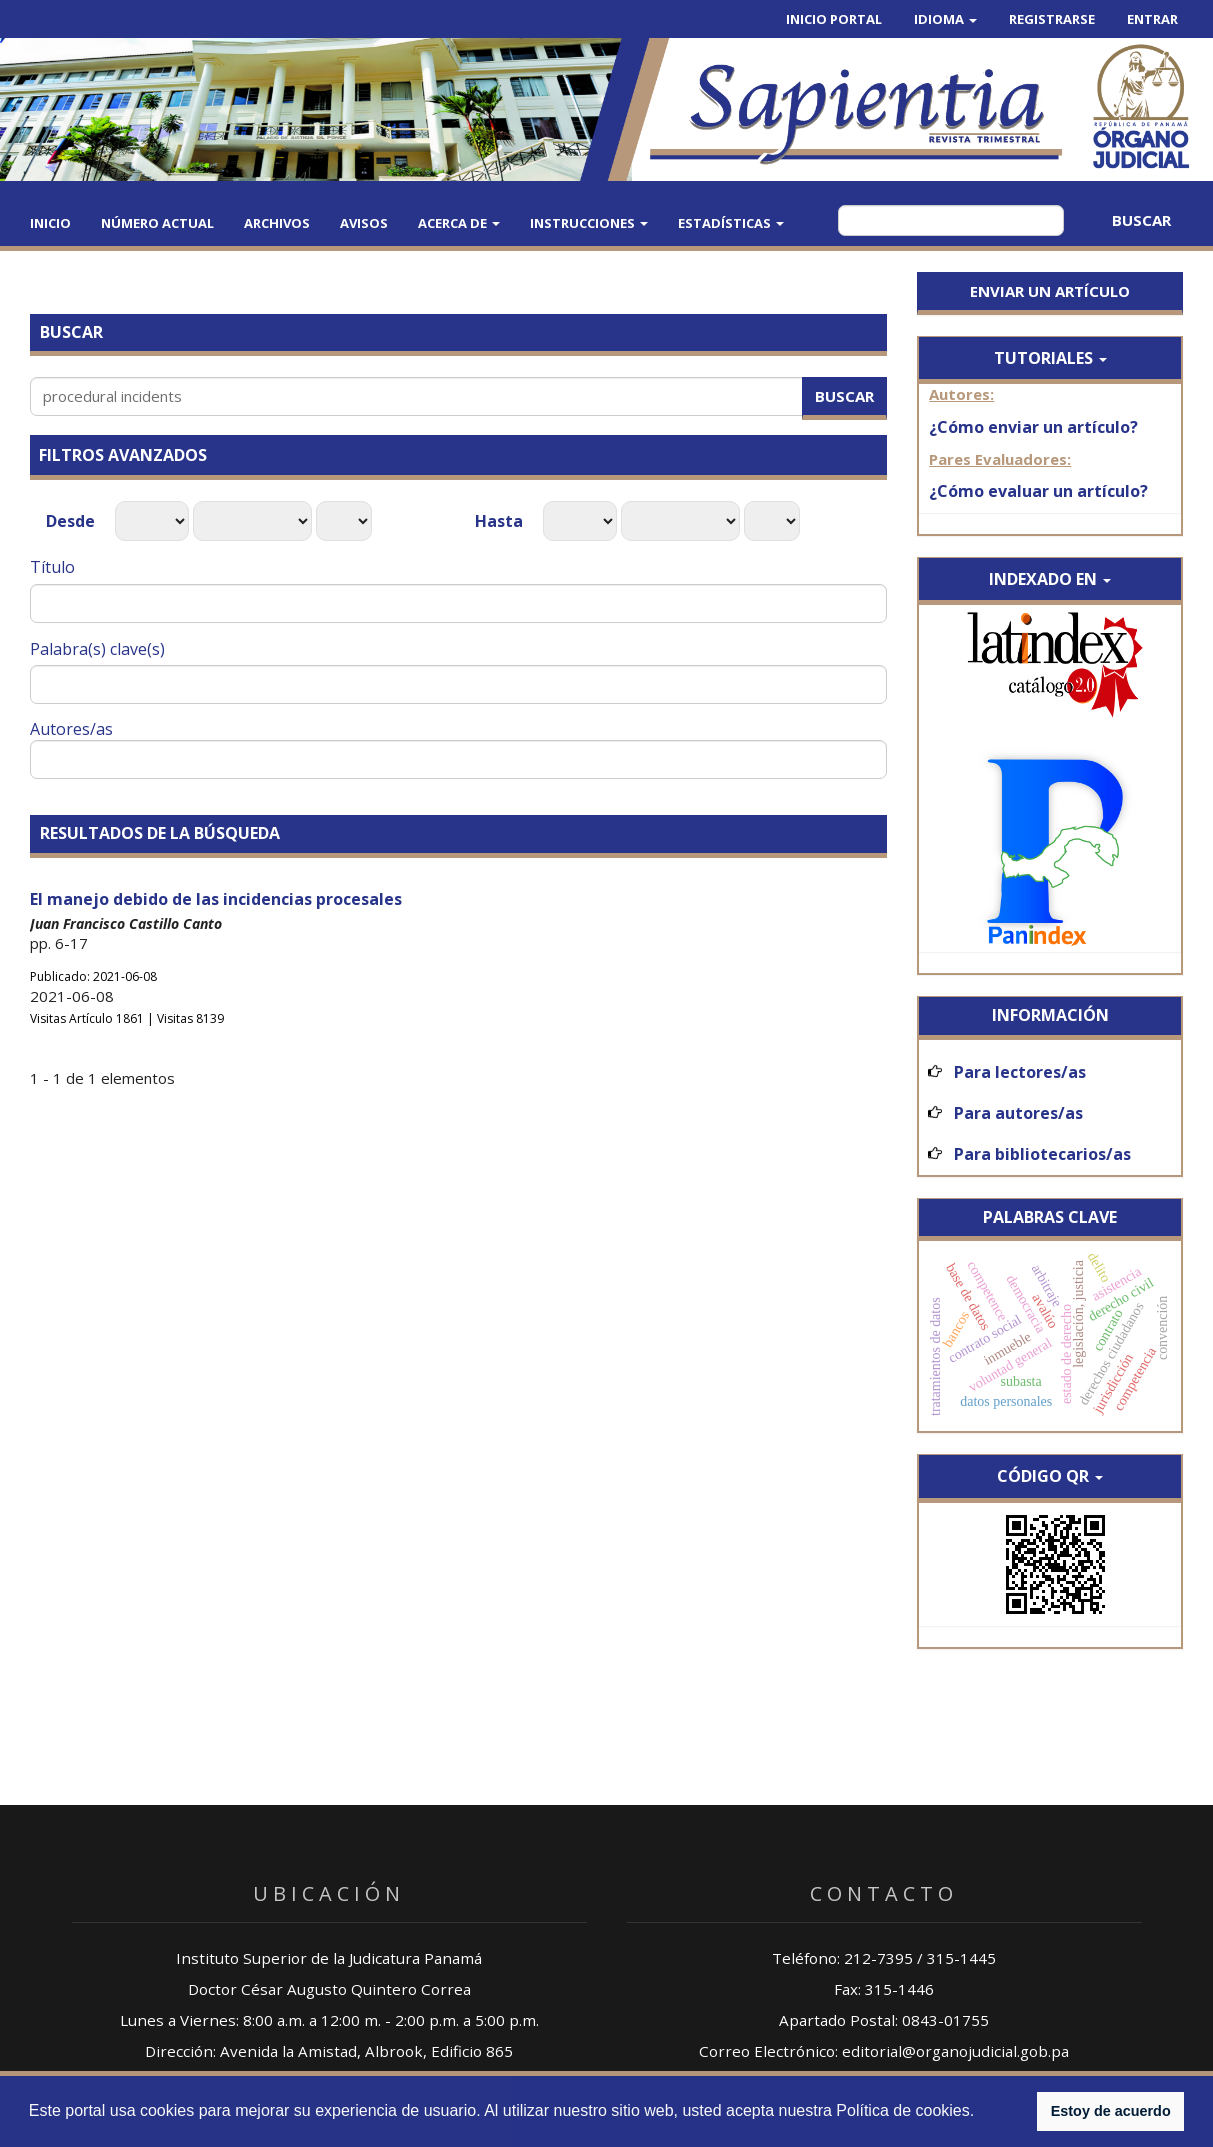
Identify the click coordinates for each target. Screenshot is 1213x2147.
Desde (72, 521)
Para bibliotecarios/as (1042, 1154)
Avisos (364, 223)
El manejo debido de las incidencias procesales (216, 899)
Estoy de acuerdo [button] (1111, 2111)
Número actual (157, 223)
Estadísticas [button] (731, 223)
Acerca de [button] (459, 223)
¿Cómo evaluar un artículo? (1038, 491)
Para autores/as (1018, 1113)
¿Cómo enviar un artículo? (1033, 427)
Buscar (1141, 220)
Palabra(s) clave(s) (97, 649)
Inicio (50, 223)
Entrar (1152, 19)
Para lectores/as (1020, 1072)
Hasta (501, 521)
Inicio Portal (834, 19)
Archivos (277, 223)
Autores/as (71, 729)
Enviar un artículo (1050, 291)
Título (52, 567)
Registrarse (1052, 19)
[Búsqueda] (951, 220)
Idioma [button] (945, 19)
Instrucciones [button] (589, 223)
